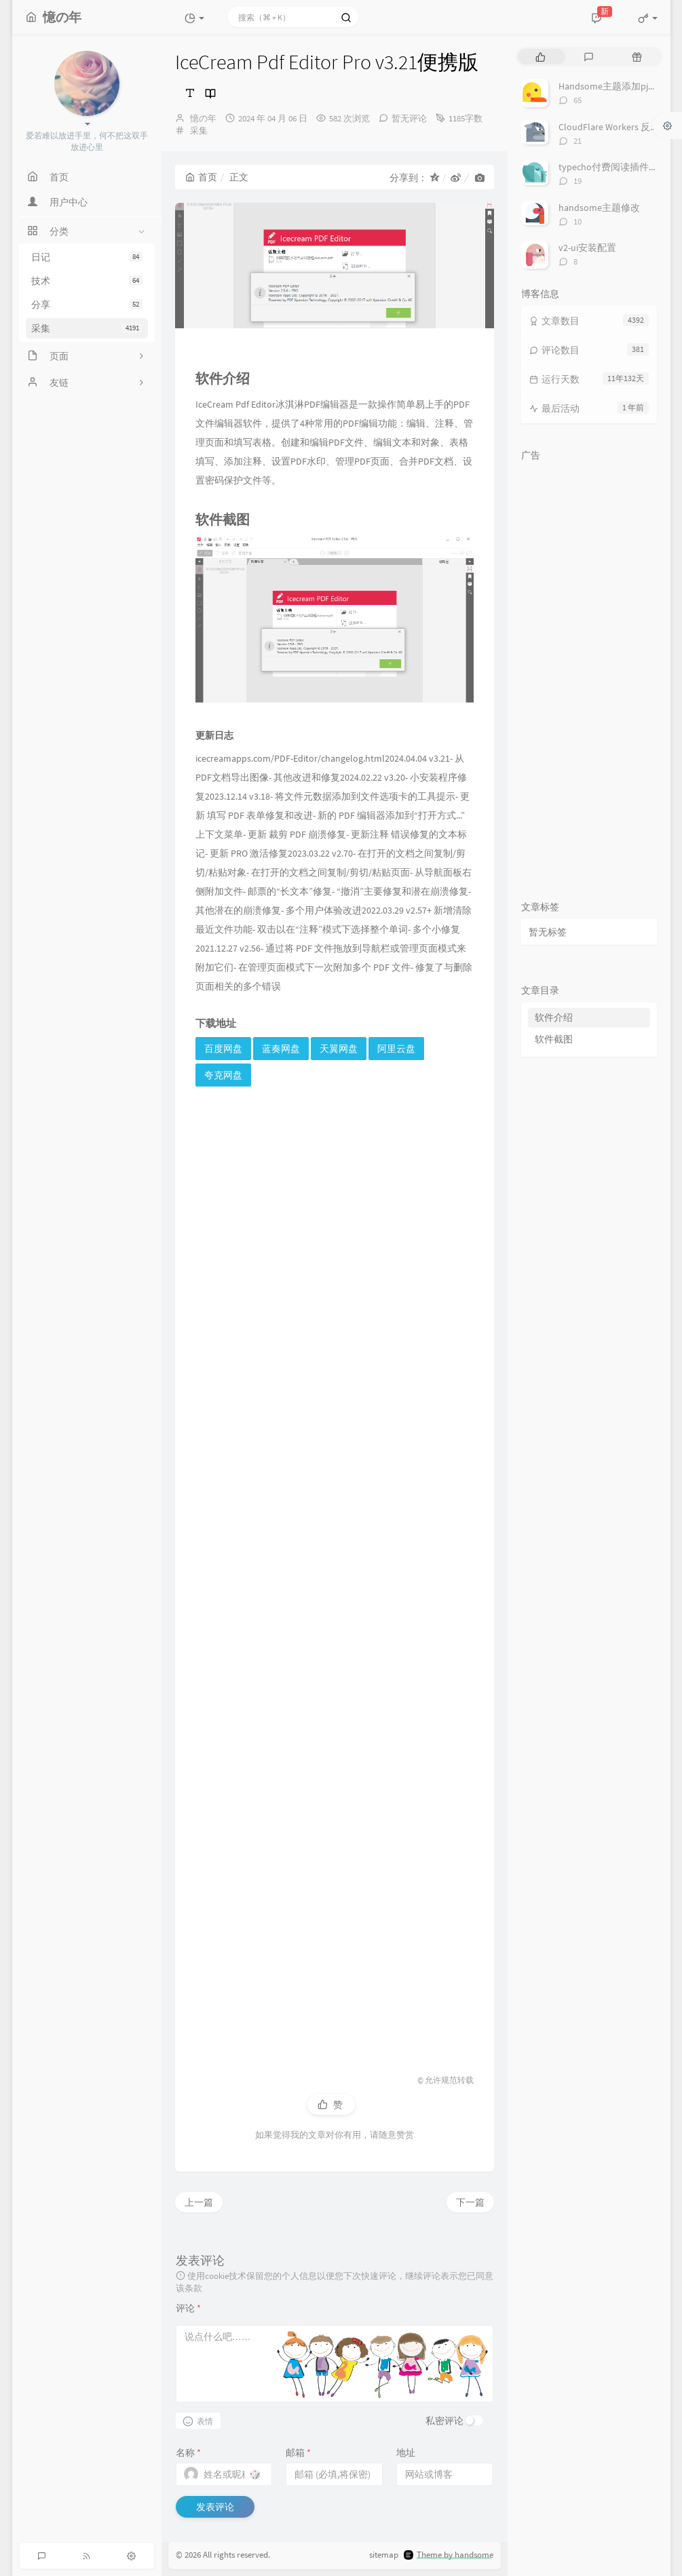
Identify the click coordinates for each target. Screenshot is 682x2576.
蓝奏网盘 (281, 1048)
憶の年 (203, 118)
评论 (188, 2308)
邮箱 (298, 2452)
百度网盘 (223, 1048)
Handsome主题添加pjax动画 (617, 86)
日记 (87, 257)
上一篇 (199, 2202)
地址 (405, 2452)
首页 (201, 177)
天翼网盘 (339, 1048)
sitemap (383, 2555)
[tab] (540, 56)
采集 (87, 328)
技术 (87, 281)
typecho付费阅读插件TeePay (618, 167)
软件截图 (554, 1039)
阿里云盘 (396, 1048)
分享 (87, 304)
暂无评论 (409, 118)
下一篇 (470, 2202)
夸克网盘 (223, 1075)
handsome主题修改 (599, 207)
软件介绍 (554, 1017)
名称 (188, 2452)
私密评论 (444, 2421)
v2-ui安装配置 (587, 247)
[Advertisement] (334, 1568)
